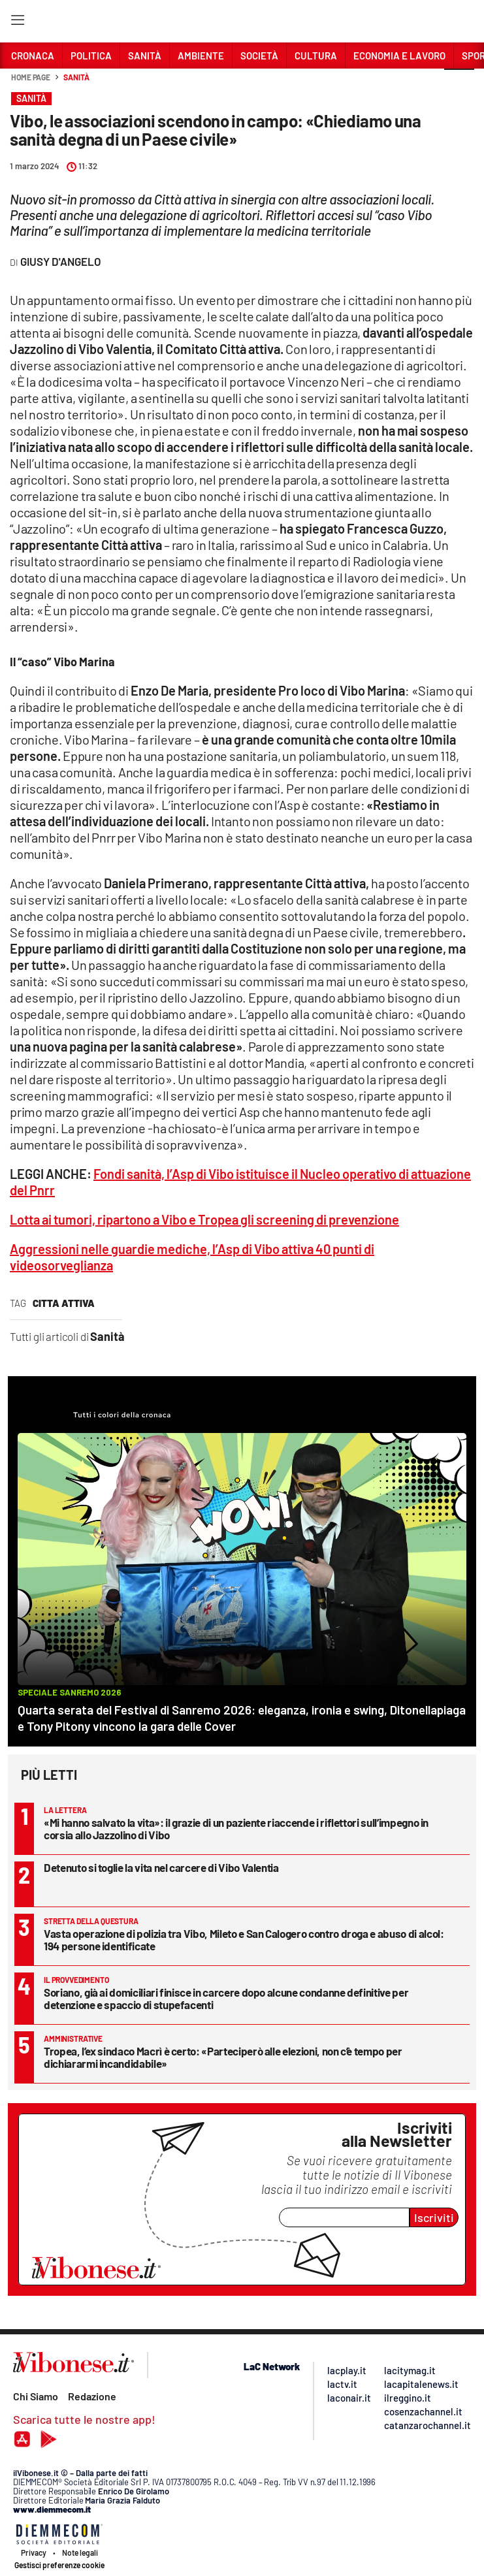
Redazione (92, 2396)
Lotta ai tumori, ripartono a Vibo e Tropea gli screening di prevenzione (204, 1219)
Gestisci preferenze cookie (59, 2564)
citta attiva (64, 1303)
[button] (459, 84)
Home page (30, 77)
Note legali (80, 2552)
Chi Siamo (35, 2396)
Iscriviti (434, 2217)
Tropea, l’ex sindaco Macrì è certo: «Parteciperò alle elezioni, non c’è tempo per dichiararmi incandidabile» (223, 2057)
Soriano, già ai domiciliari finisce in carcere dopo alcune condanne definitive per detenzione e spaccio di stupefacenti (226, 1998)
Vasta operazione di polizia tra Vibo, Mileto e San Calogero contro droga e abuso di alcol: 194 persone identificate (244, 1939)
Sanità (76, 77)
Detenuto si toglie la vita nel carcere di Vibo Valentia (161, 1867)
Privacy (33, 2552)
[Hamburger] (17, 22)
